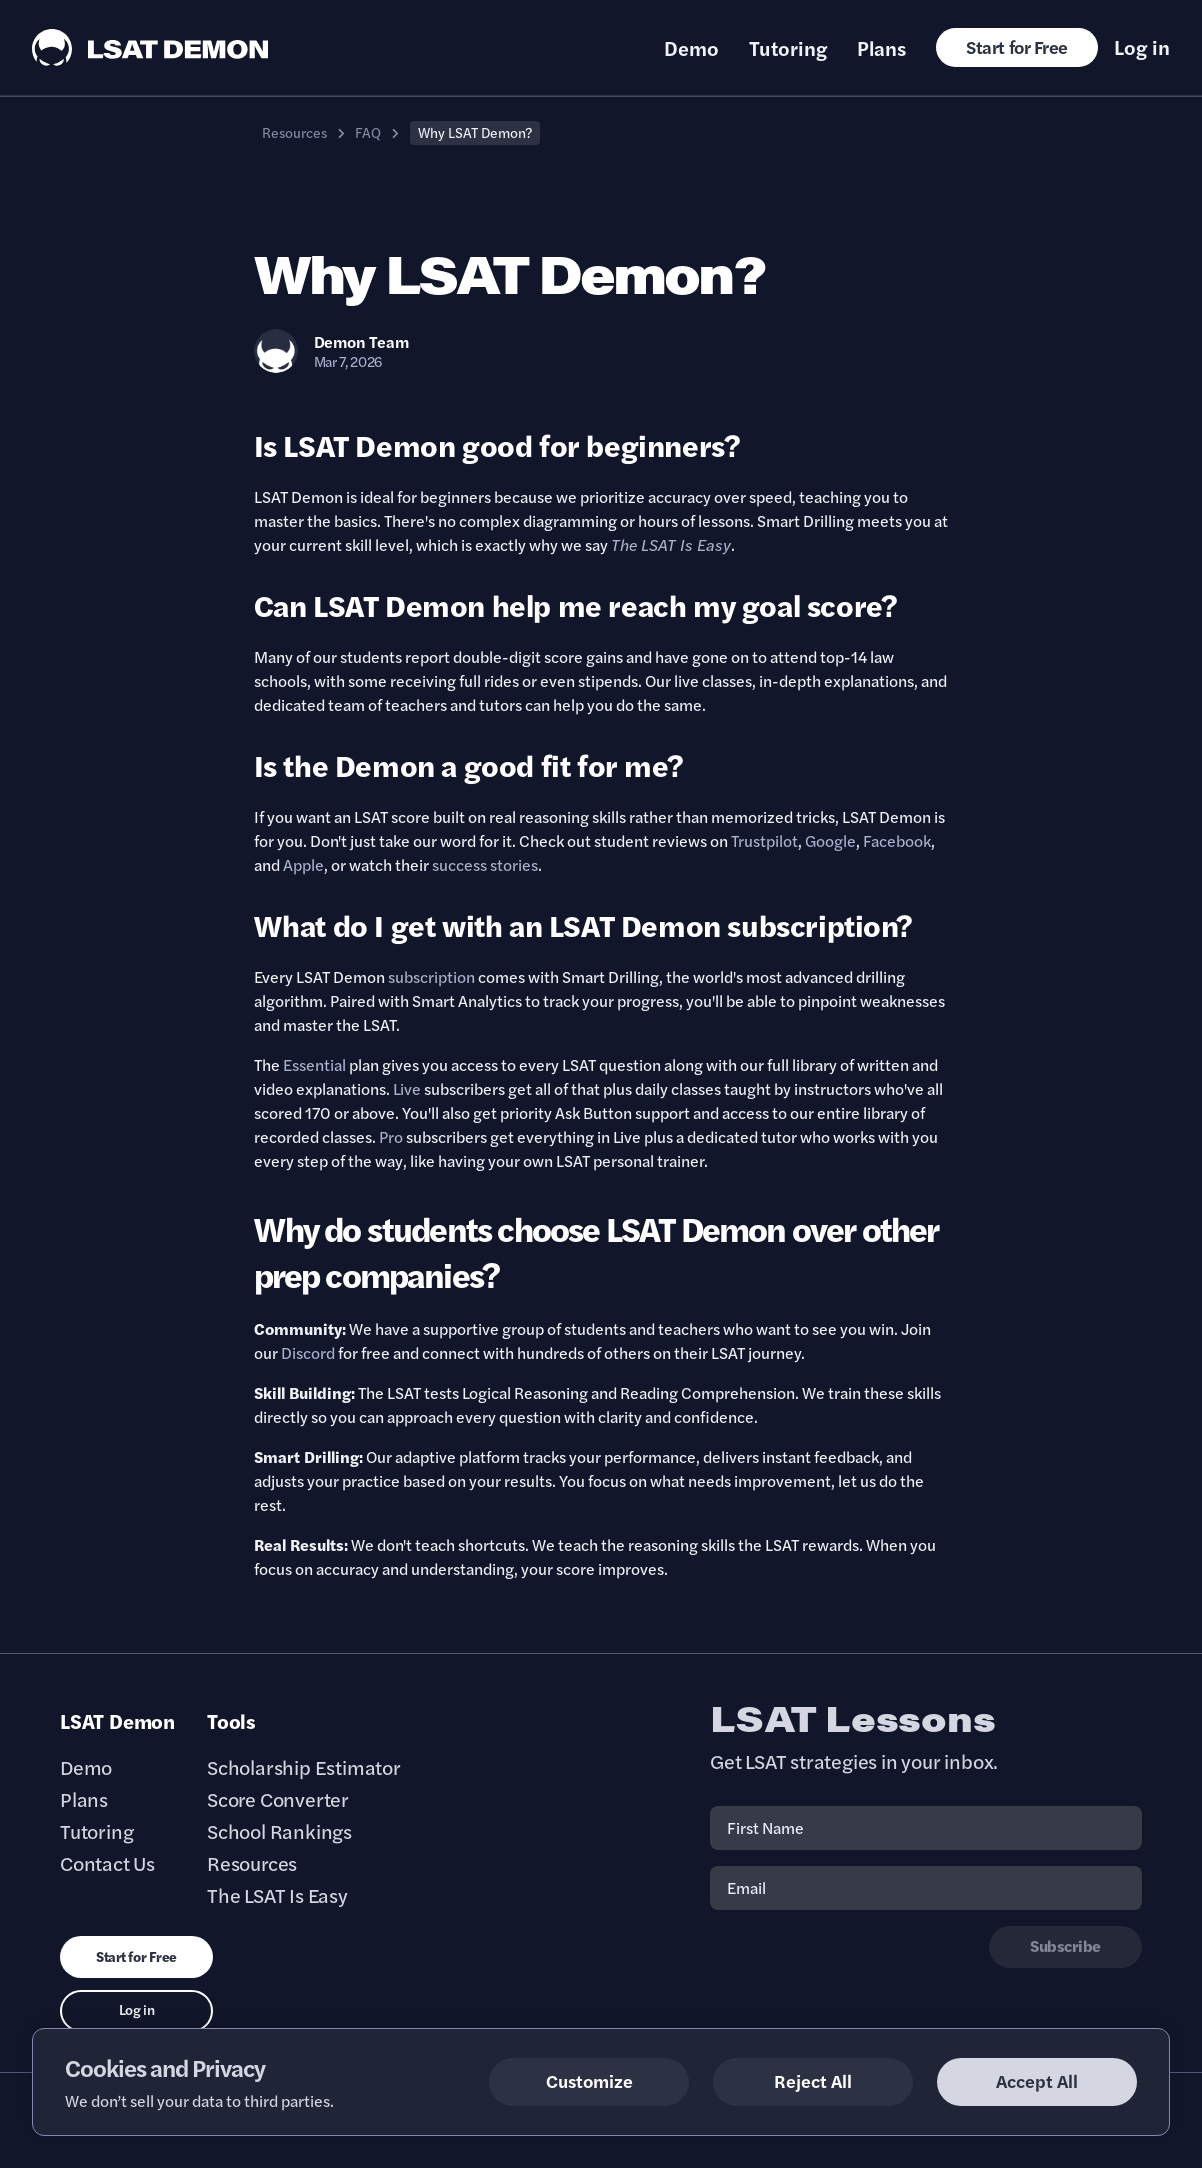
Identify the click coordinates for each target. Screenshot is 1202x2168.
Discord (308, 1352)
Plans (881, 48)
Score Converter (278, 1799)
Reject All (813, 2080)
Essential (314, 1064)
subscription (431, 976)
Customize (589, 2080)
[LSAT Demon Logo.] (150, 47)
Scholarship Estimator (304, 1767)
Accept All (1037, 2080)
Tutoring (788, 48)
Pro (391, 1136)
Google (830, 840)
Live (407, 1088)
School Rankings (279, 1831)
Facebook (897, 840)
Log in (1142, 47)
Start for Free (1017, 46)
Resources (294, 132)
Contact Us (107, 1863)
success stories (485, 864)
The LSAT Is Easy (277, 1895)
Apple (303, 864)
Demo (691, 48)
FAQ (368, 132)
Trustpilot (764, 840)
